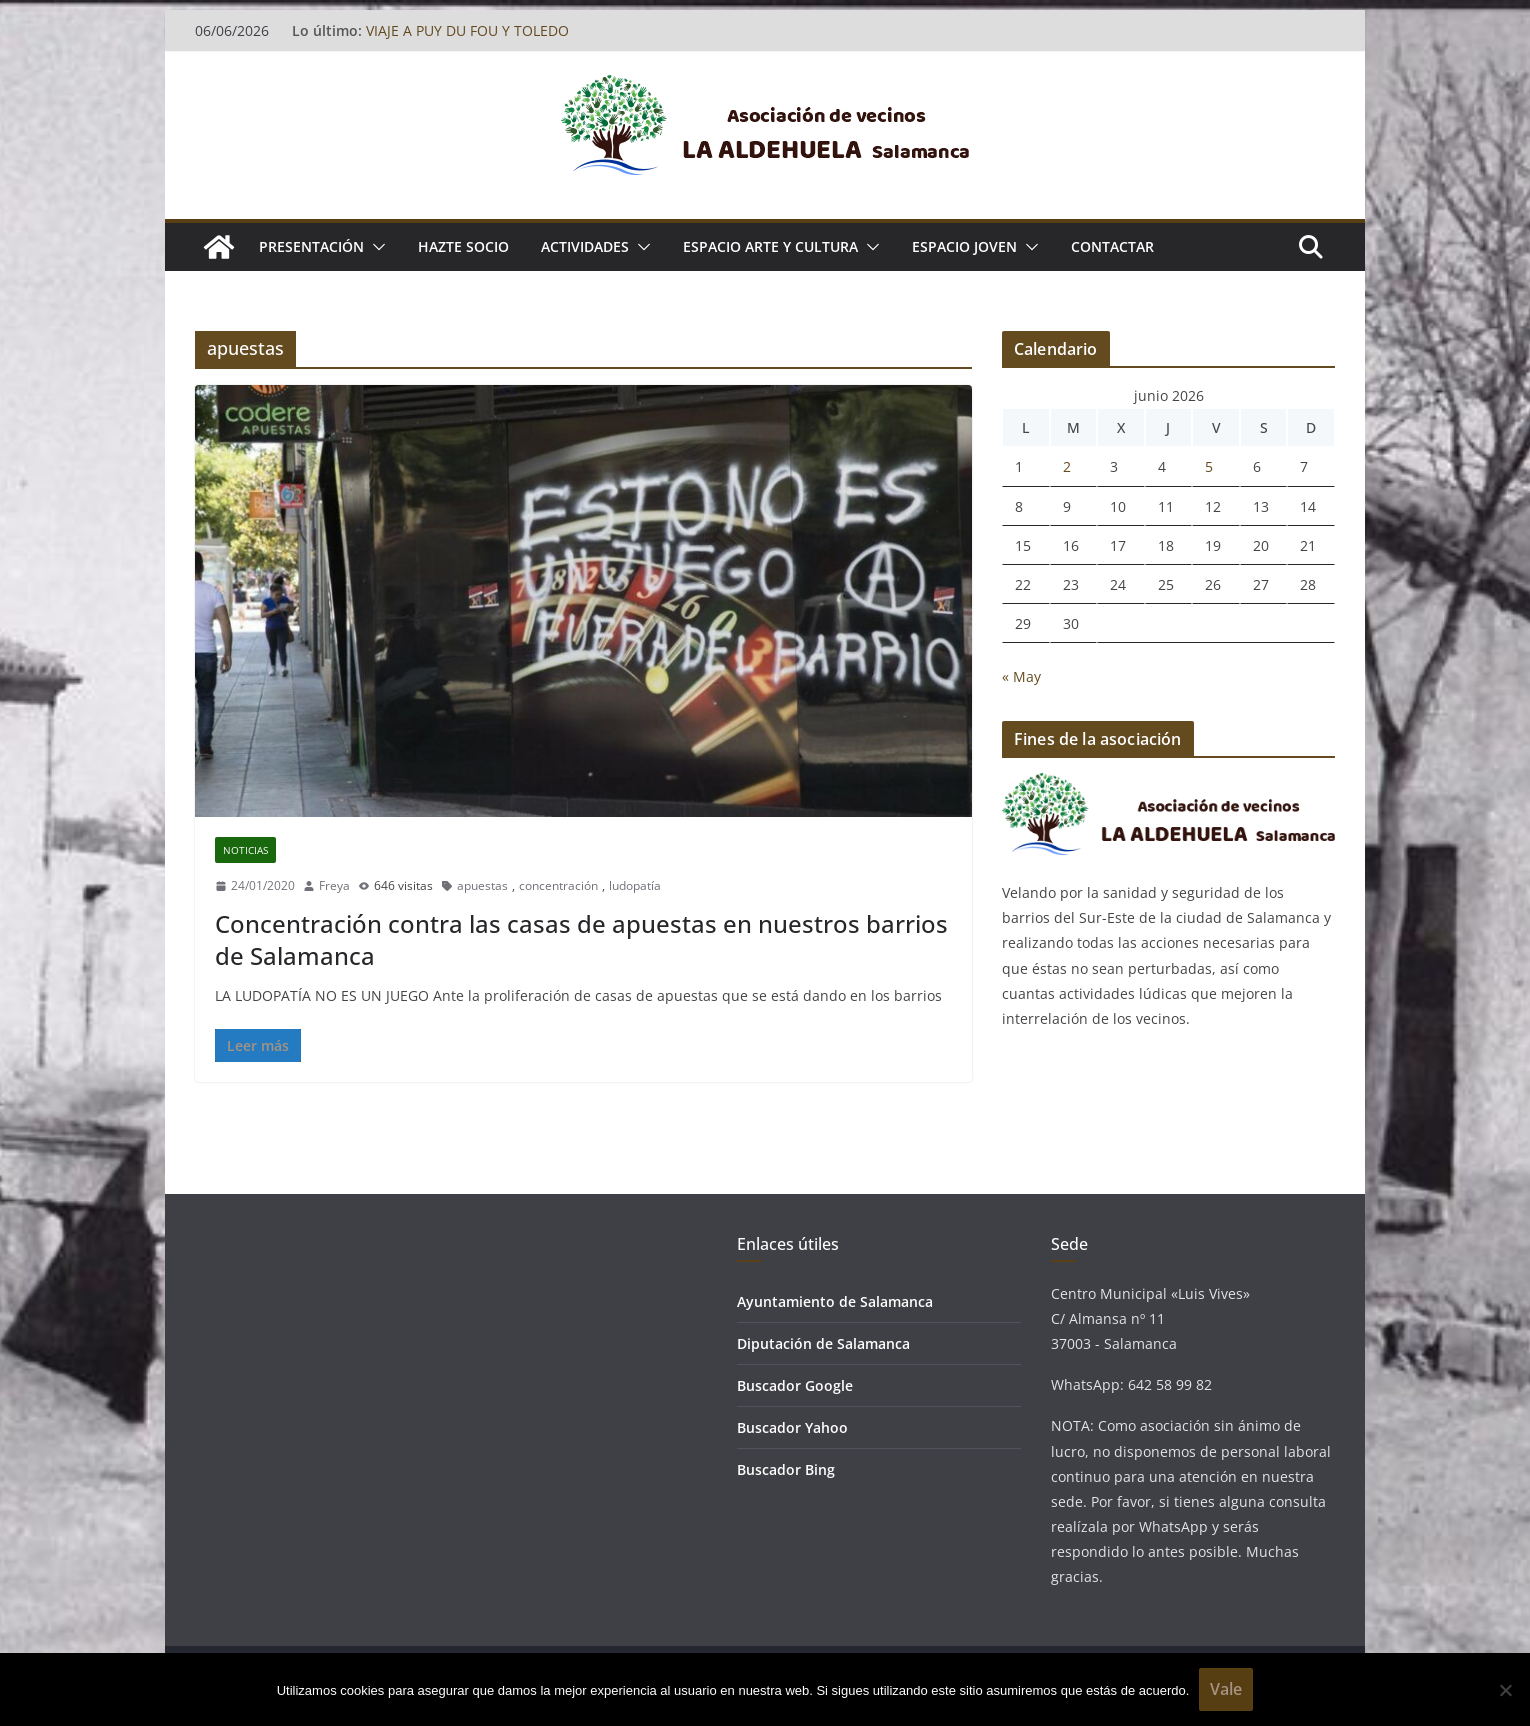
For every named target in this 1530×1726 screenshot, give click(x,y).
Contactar (1112, 246)
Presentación (311, 246)
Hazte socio (463, 246)
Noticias (245, 850)
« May (1021, 676)
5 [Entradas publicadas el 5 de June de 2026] (1209, 466)
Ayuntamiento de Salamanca (835, 1301)
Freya (334, 885)
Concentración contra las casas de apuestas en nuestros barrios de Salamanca (581, 939)
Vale (1226, 1689)
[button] (375, 247)
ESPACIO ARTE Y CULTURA (770, 246)
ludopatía (635, 885)
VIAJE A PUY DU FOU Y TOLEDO (467, 30)
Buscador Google (795, 1385)
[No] (1505, 1690)
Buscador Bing (786, 1469)
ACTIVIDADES (585, 246)
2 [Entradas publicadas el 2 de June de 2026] (1067, 466)
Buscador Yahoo (792, 1427)
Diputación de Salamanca (823, 1343)
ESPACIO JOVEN (964, 246)
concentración (558, 885)
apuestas (482, 885)
